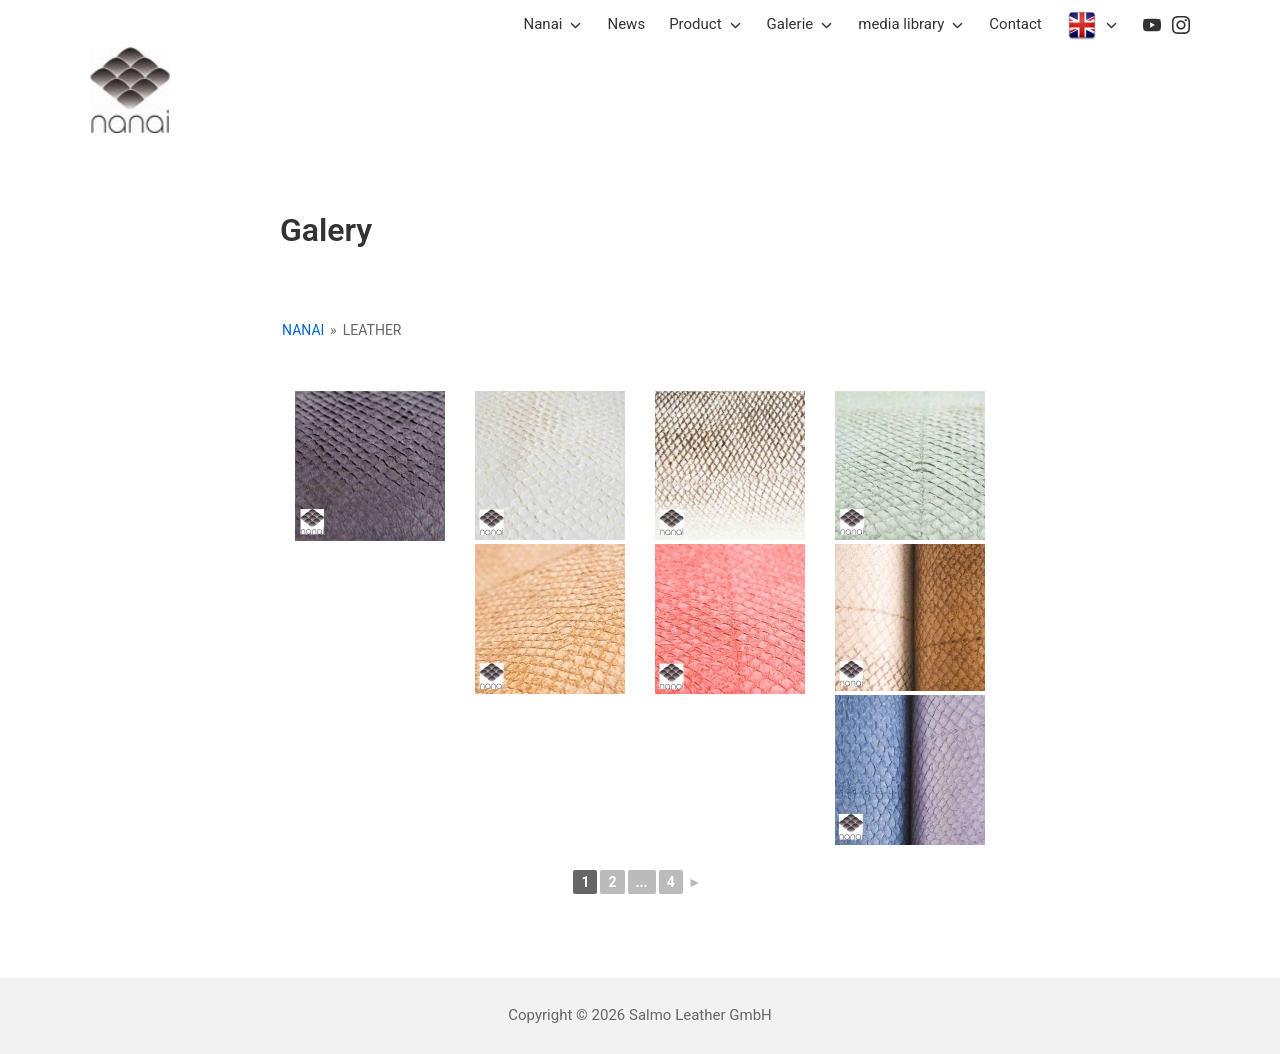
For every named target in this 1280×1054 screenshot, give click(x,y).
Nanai (303, 330)
